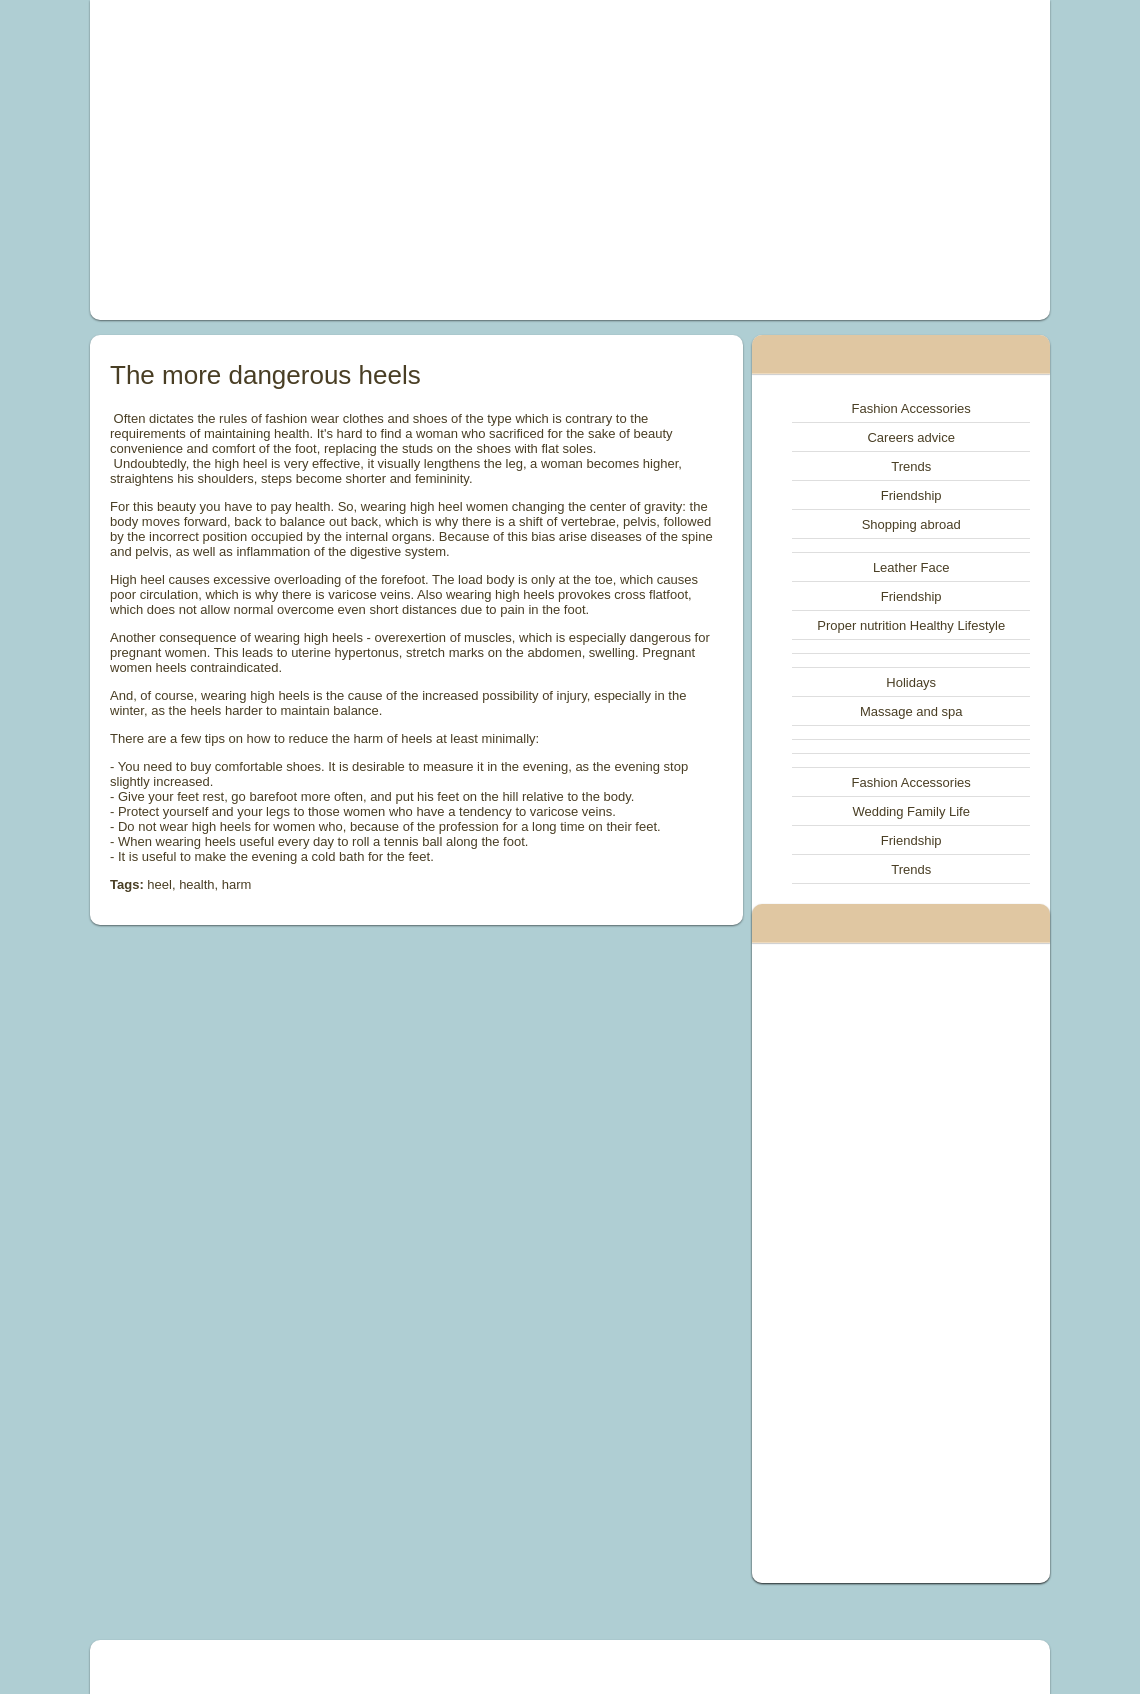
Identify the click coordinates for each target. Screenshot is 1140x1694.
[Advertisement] (386, 160)
